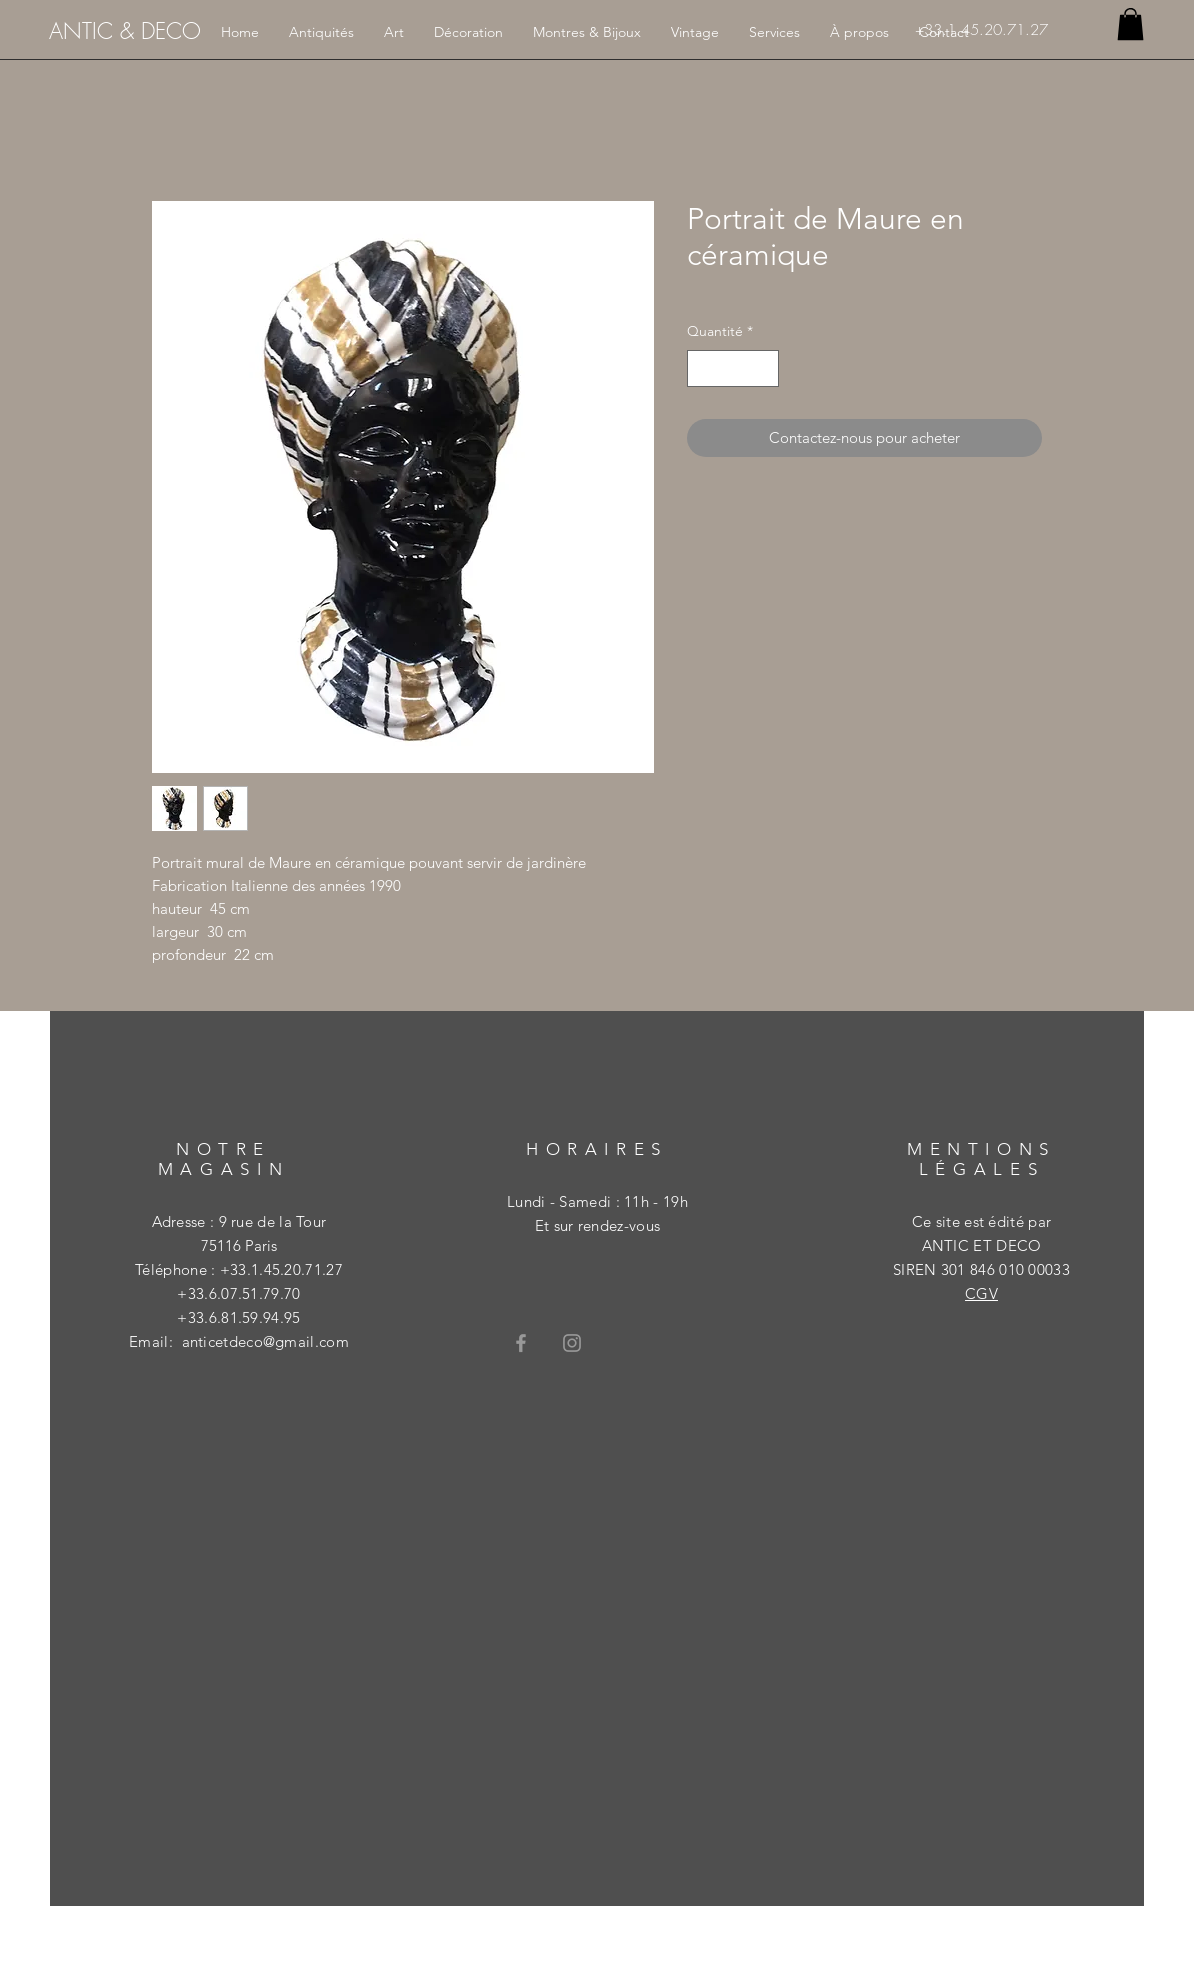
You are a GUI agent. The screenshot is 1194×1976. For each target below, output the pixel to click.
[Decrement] (702, 368)
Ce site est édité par (981, 1221)
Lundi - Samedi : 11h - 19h (597, 1201)
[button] (1130, 24)
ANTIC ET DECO (982, 1245)
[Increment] (763, 368)
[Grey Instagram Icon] (572, 1343)
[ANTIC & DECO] (125, 31)
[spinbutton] (733, 368)
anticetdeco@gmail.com (265, 1341)
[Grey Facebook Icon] (521, 1343)
